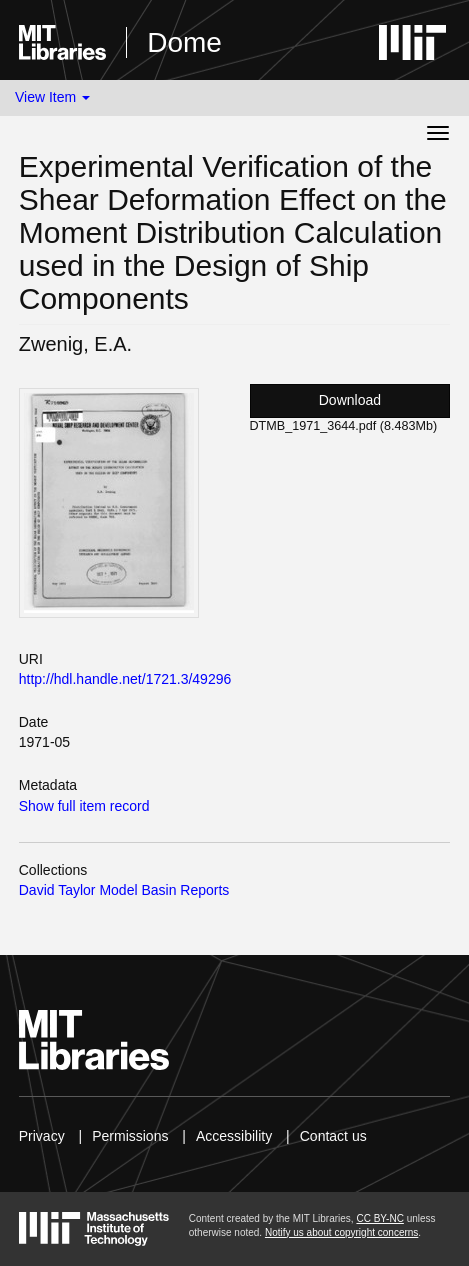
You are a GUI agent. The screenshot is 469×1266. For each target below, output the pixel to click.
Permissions (130, 1136)
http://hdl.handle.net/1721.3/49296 (125, 679)
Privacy (42, 1136)
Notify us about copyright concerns (341, 1232)
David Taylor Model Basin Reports (124, 890)
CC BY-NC (379, 1218)
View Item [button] (52, 97)
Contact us (333, 1136)
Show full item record (84, 806)
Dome (184, 42)
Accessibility (234, 1136)
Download (350, 400)
